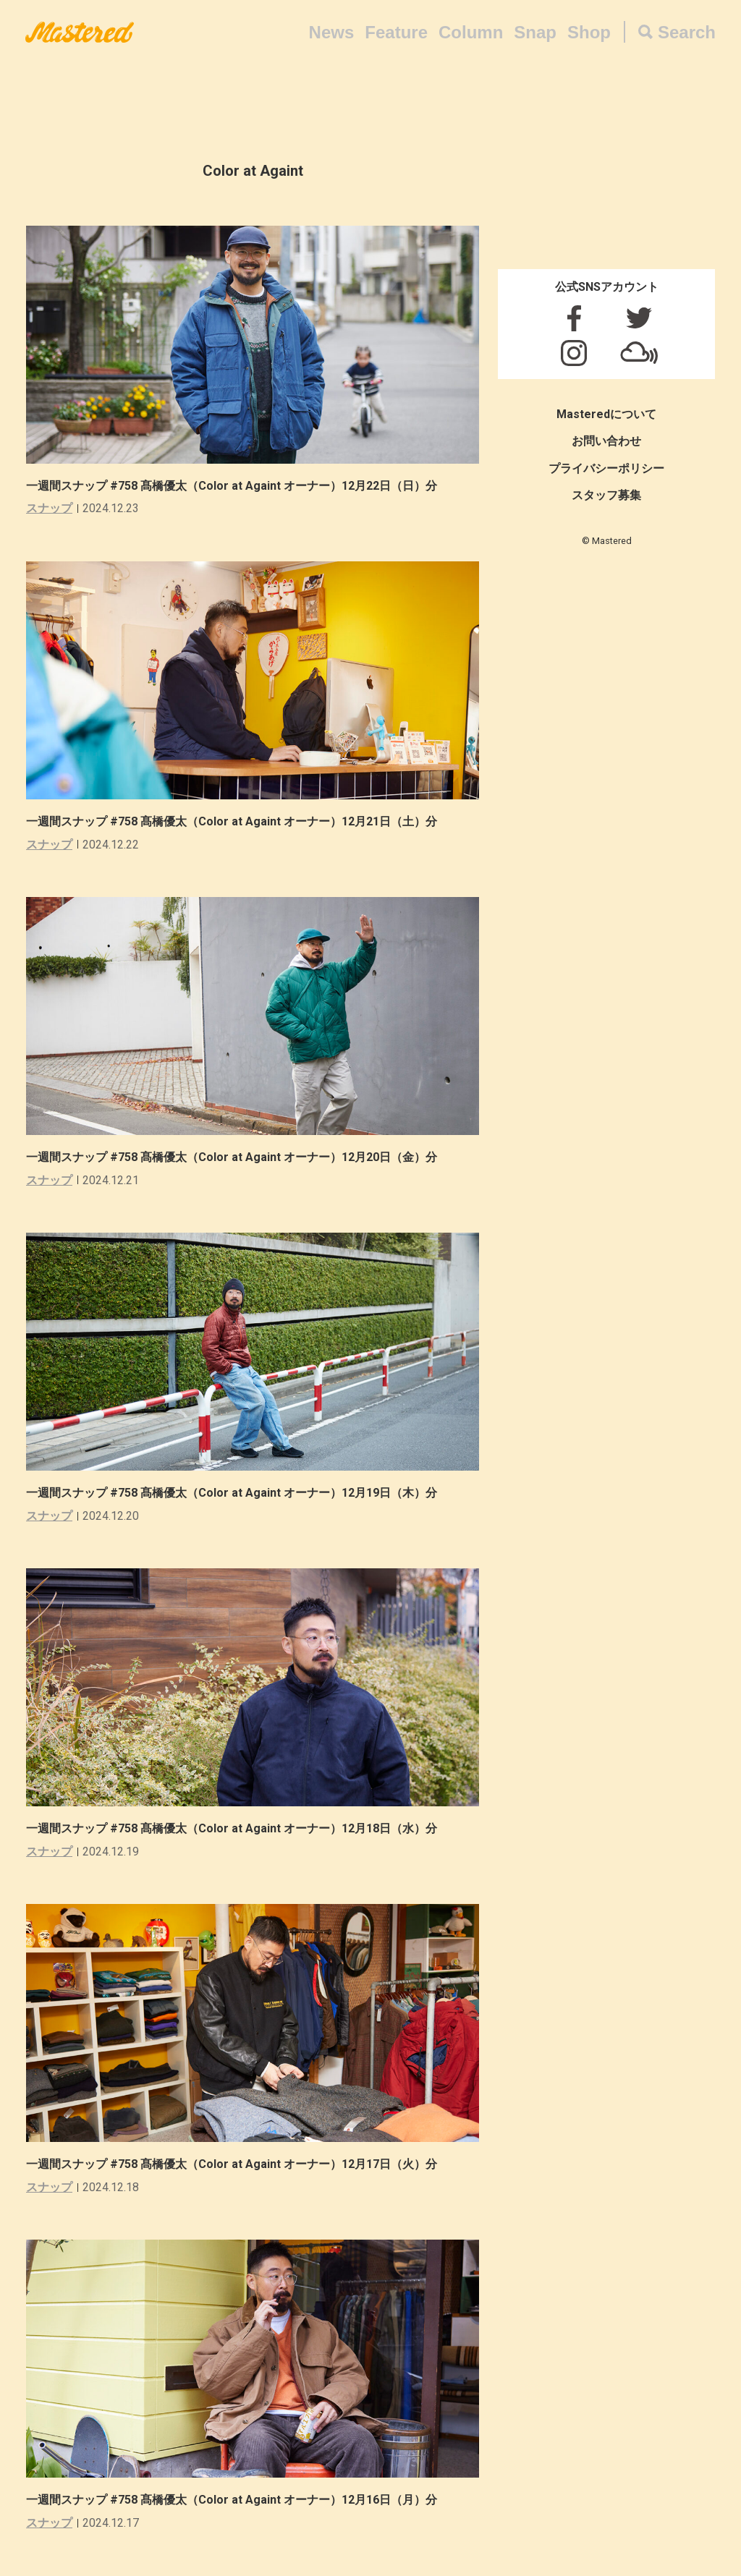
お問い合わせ (606, 441)
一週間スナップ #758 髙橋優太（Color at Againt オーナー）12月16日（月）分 (237, 2500)
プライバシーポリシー (606, 468)
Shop (589, 32)
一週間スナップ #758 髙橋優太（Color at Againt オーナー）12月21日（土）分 (237, 821)
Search (687, 32)
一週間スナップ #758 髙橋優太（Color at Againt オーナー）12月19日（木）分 (237, 1493)
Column (471, 32)
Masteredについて (606, 414)
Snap (535, 32)
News (332, 32)
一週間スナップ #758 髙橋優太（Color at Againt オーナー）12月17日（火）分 (237, 2164)
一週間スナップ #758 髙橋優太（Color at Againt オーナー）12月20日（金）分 (237, 1157)
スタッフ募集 (606, 495)
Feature (396, 32)
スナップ (49, 508)
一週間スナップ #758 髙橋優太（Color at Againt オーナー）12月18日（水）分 (237, 1828)
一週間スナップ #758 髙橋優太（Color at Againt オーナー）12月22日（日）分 (237, 486)
